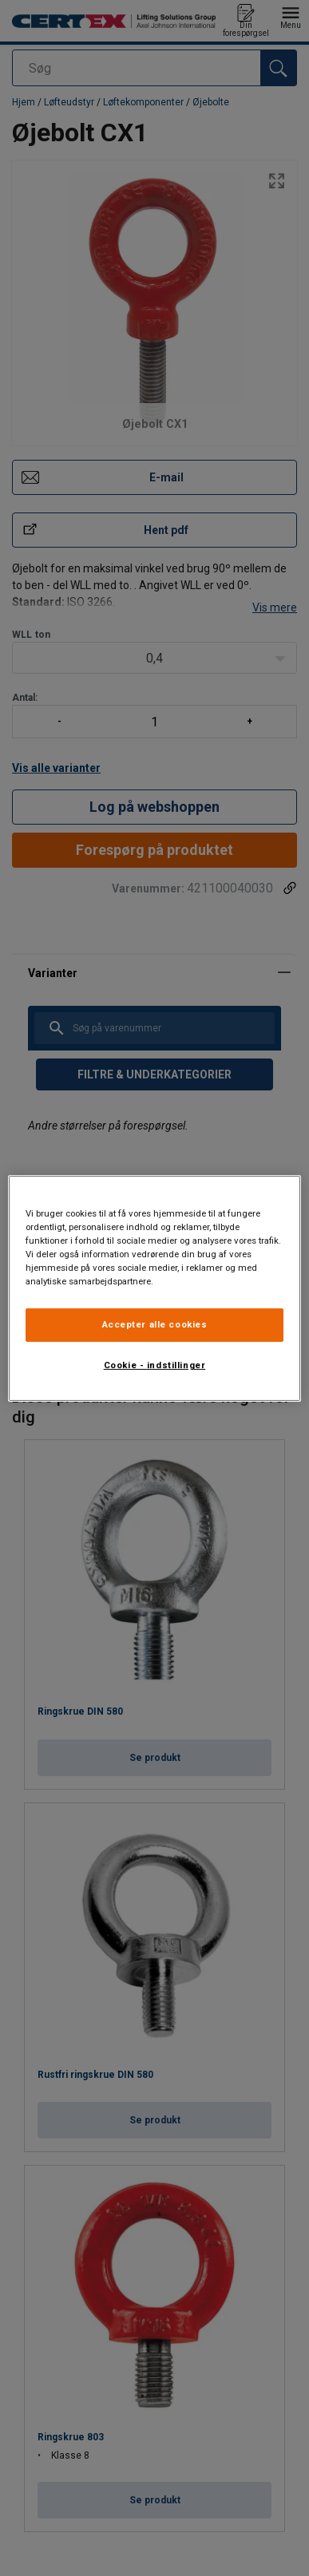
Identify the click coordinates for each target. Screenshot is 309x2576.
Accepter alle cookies (155, 1324)
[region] (155, 1287)
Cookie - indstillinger (155, 1365)
